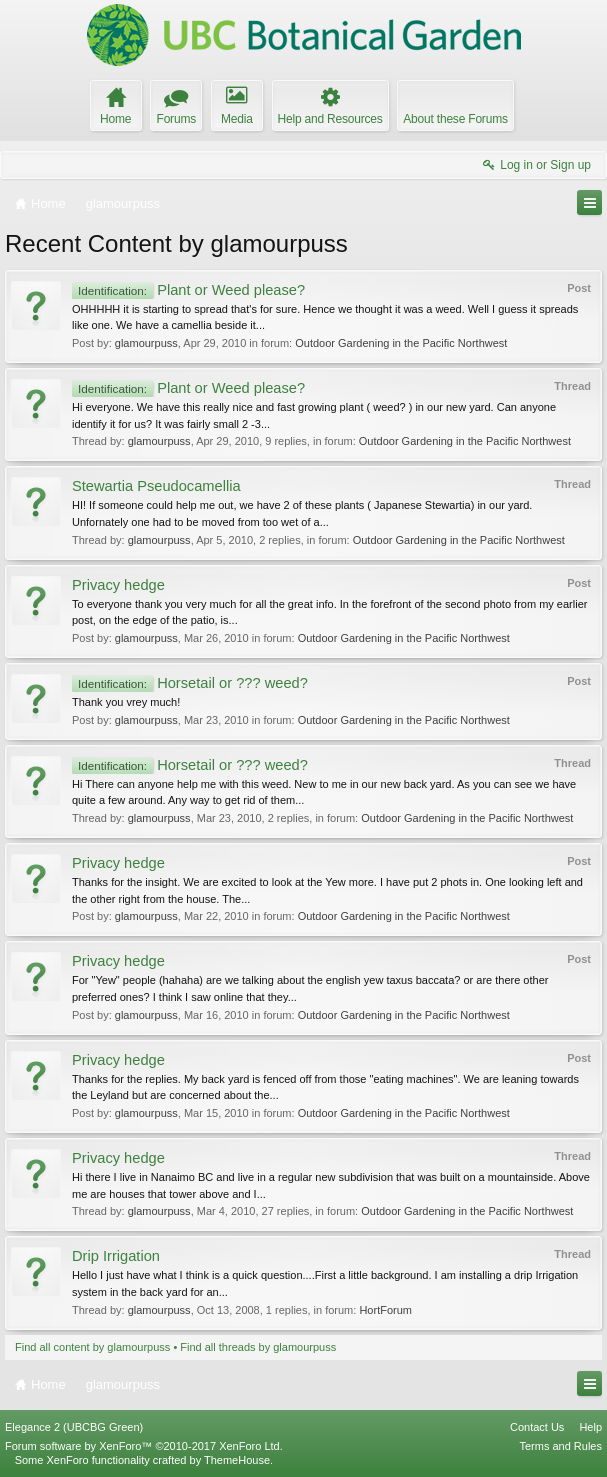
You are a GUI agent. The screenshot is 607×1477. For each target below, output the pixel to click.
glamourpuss (146, 343)
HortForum (385, 1310)
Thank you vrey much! (126, 702)
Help (590, 1427)
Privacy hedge (118, 585)
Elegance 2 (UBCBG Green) (74, 1427)
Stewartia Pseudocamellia (156, 486)
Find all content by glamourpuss (92, 1347)
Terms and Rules (560, 1446)
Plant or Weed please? (188, 290)
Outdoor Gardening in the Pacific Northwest (401, 343)
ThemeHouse (237, 1460)
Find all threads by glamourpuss (258, 1347)
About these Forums (455, 119)
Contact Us (537, 1427)
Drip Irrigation (116, 1256)
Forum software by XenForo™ (144, 1446)
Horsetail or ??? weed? (190, 683)
